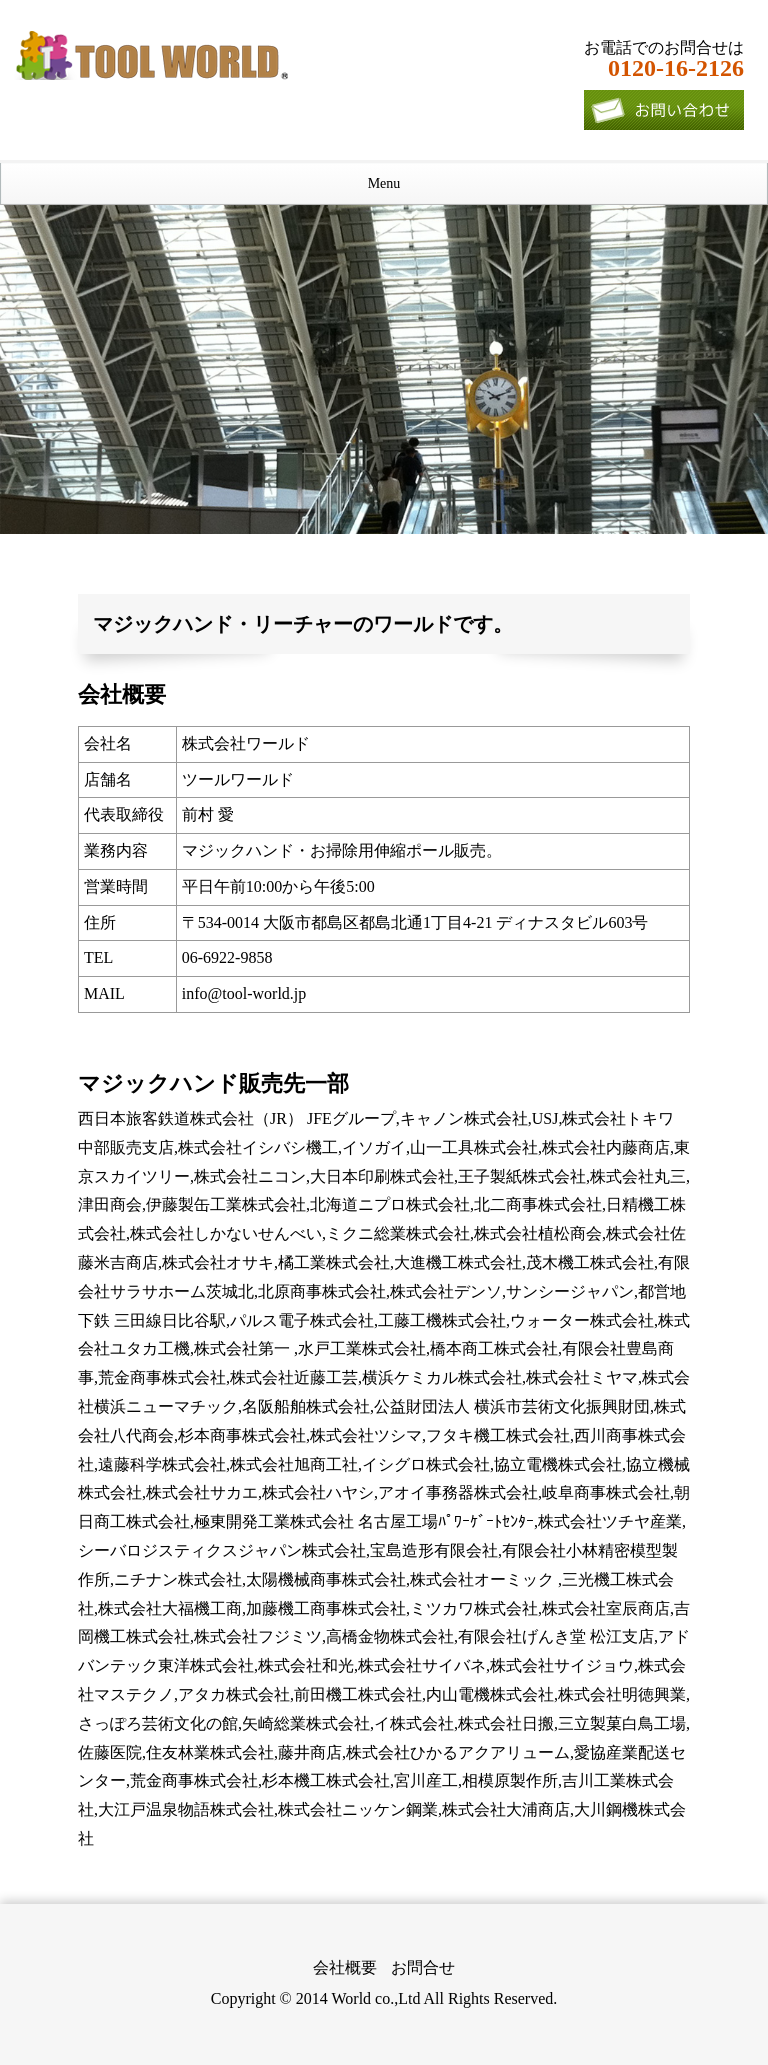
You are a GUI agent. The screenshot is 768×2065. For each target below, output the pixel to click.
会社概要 (345, 1967)
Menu (384, 183)
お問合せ (423, 1967)
